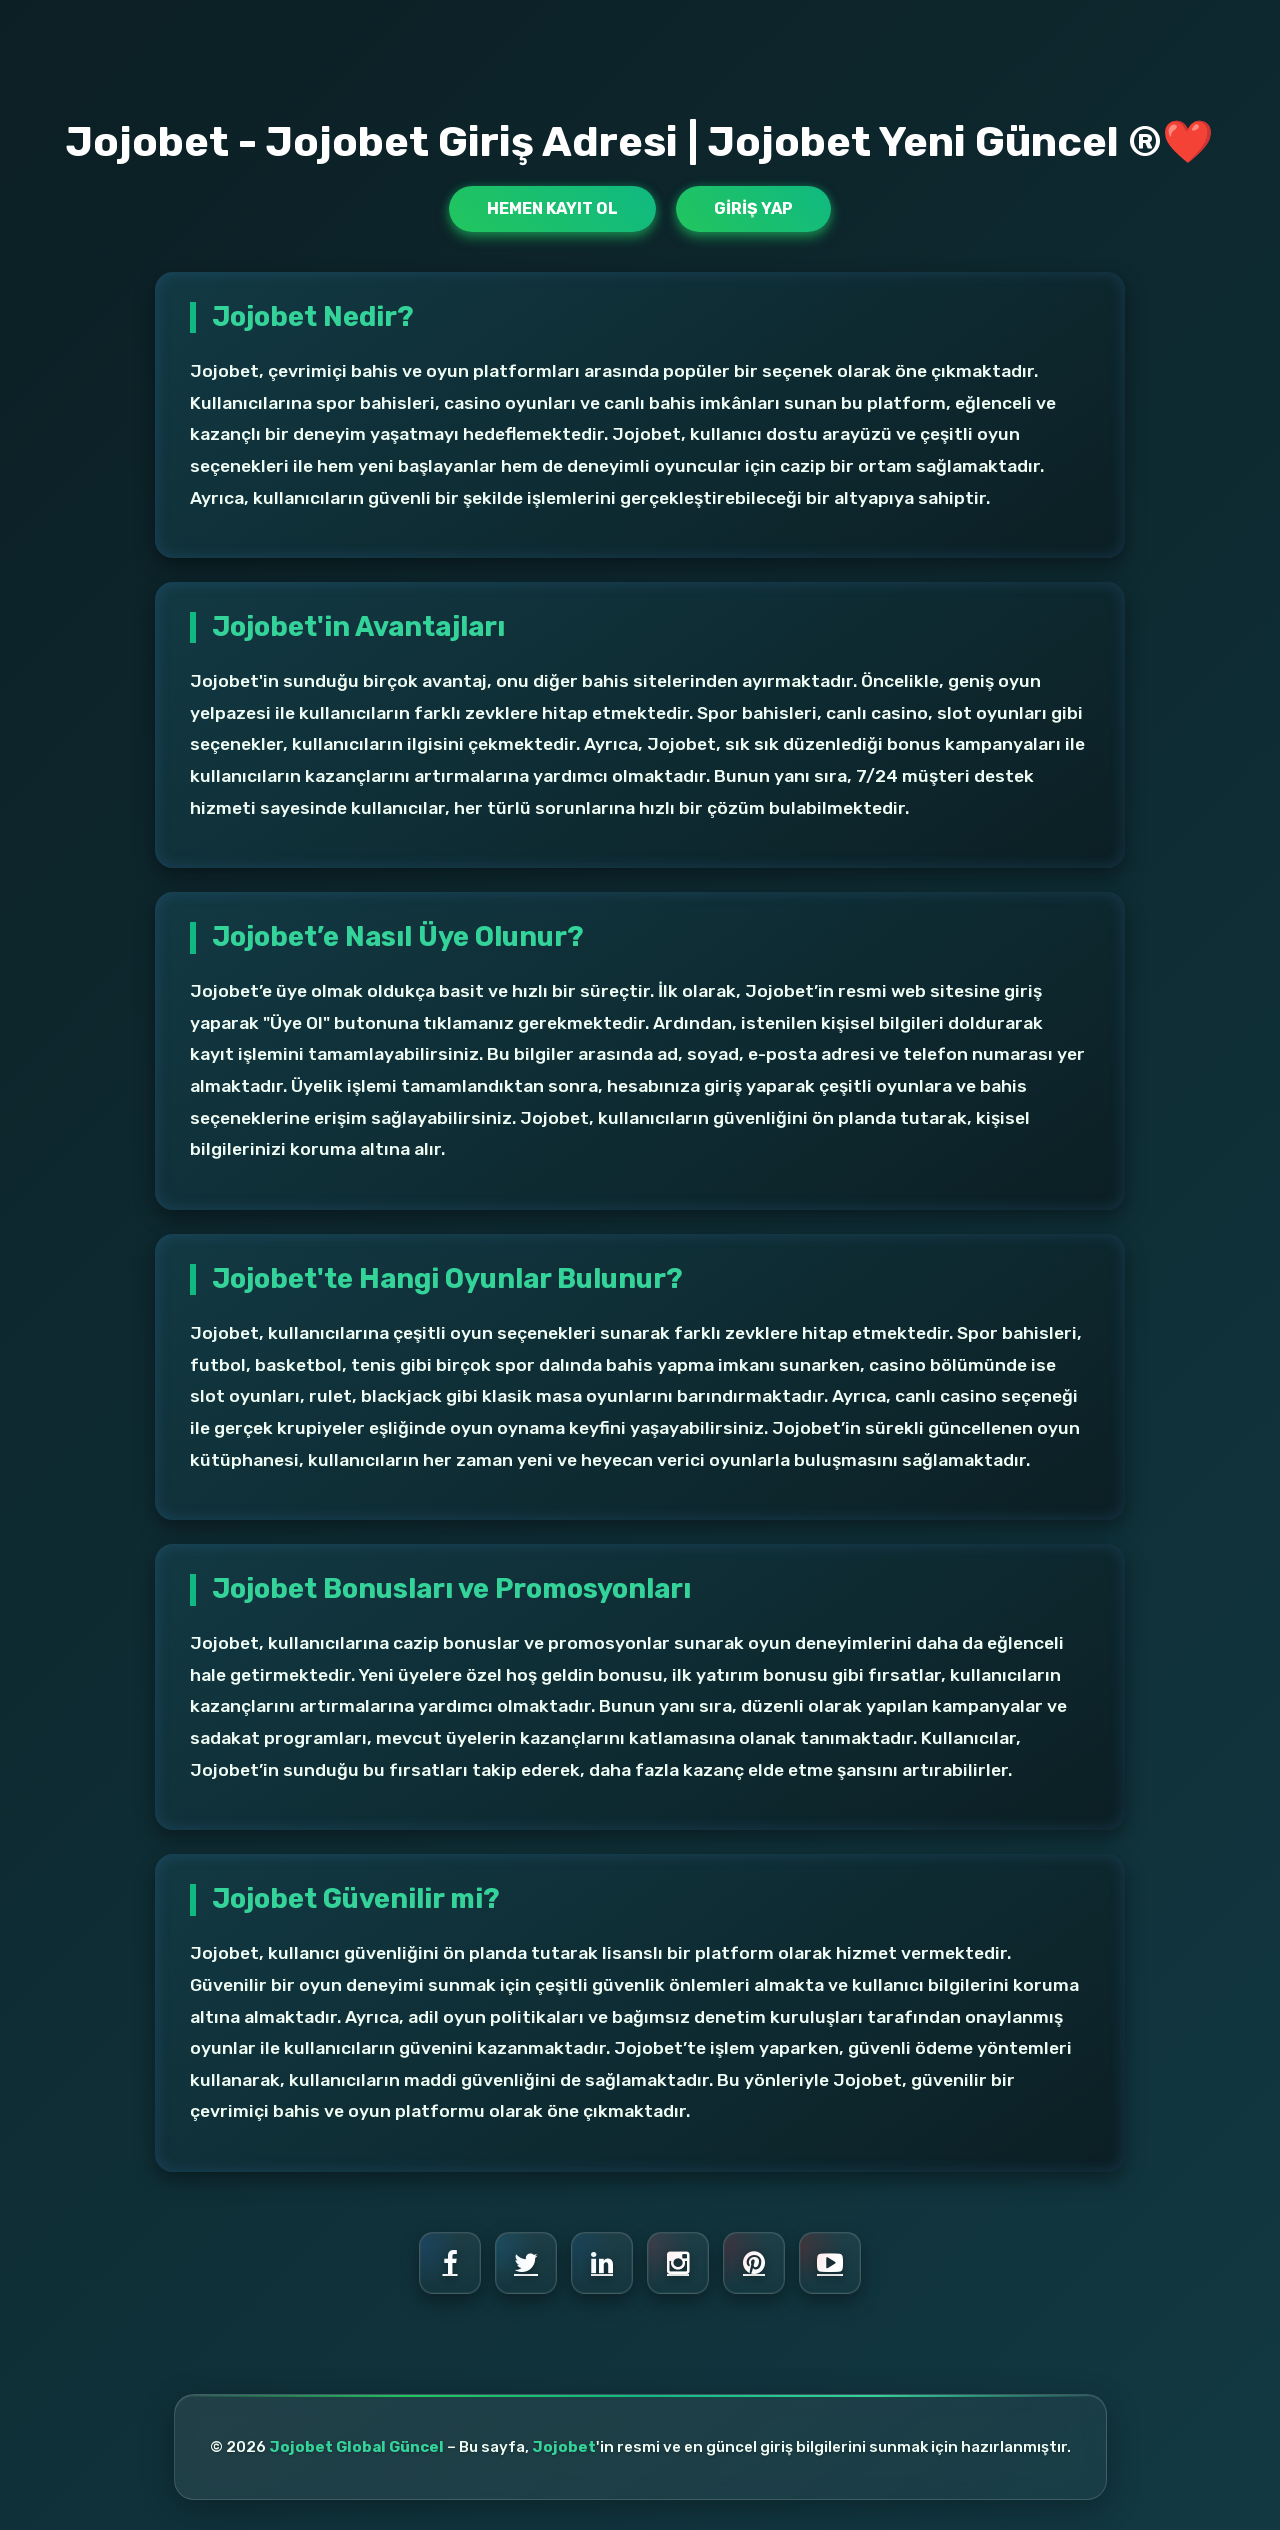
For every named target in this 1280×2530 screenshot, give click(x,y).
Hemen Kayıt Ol (552, 208)
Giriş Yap (753, 208)
